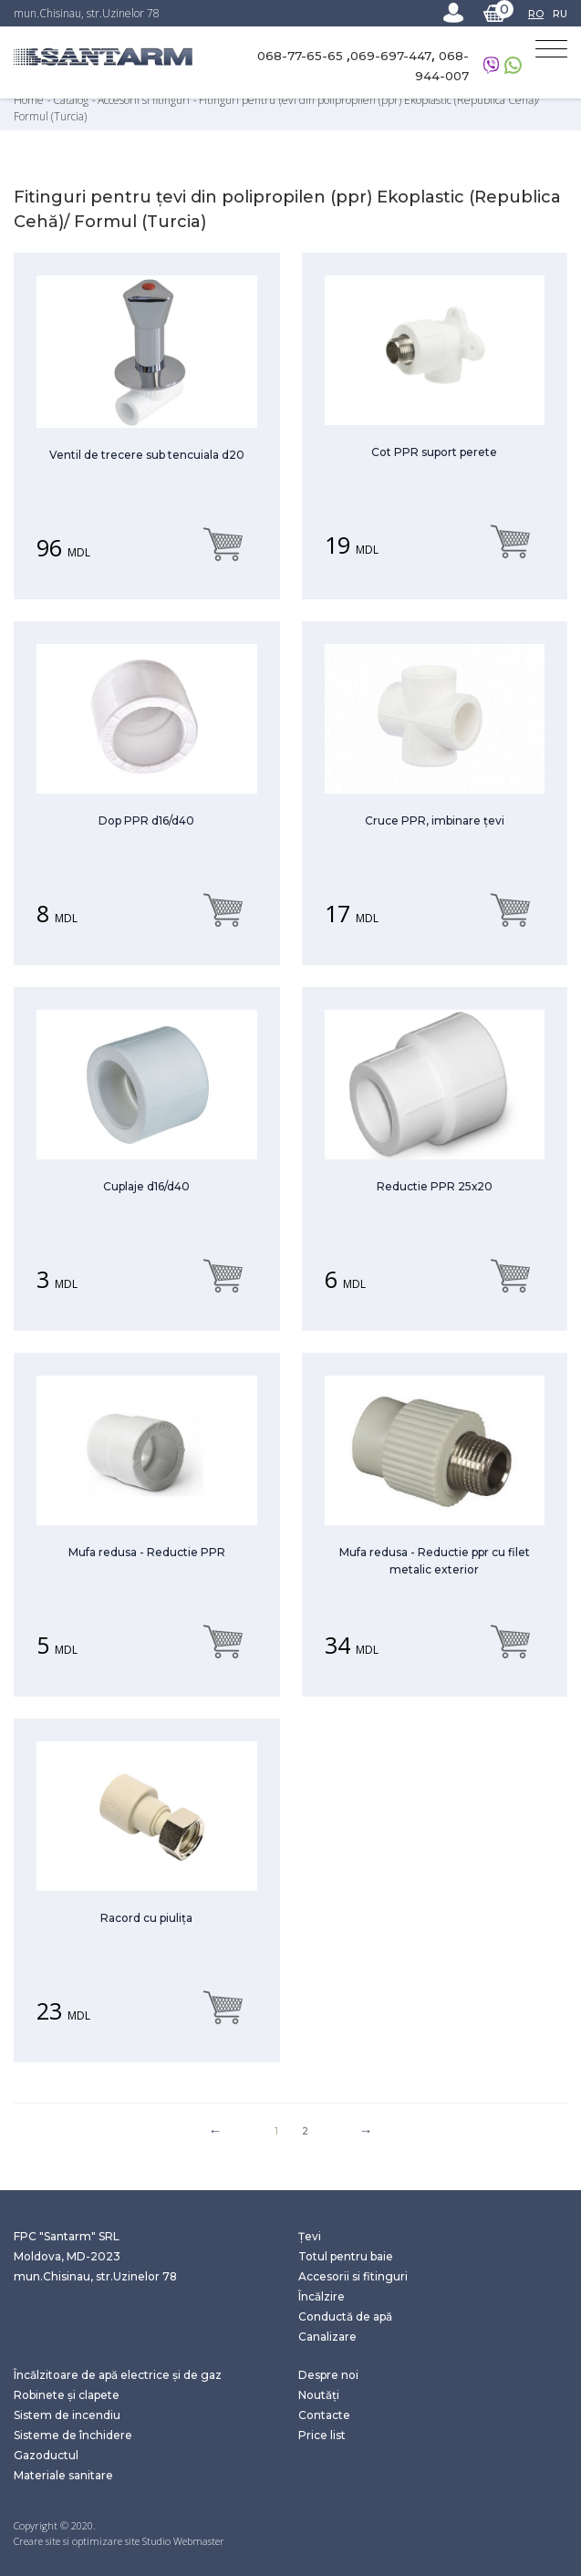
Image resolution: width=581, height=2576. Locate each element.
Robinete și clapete (66, 2395)
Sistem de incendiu (67, 2415)
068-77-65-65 (302, 55)
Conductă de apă (345, 2316)
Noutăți (318, 2395)
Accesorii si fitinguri (145, 100)
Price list (322, 2435)
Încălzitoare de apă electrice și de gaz (118, 2375)
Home (30, 100)
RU (560, 13)
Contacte (324, 2415)
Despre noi (328, 2375)
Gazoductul (46, 2455)
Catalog (72, 100)
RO (536, 13)
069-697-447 (390, 55)
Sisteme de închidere (73, 2435)
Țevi (309, 2236)
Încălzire (321, 2296)
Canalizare (327, 2336)
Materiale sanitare (63, 2475)
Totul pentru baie (345, 2256)
